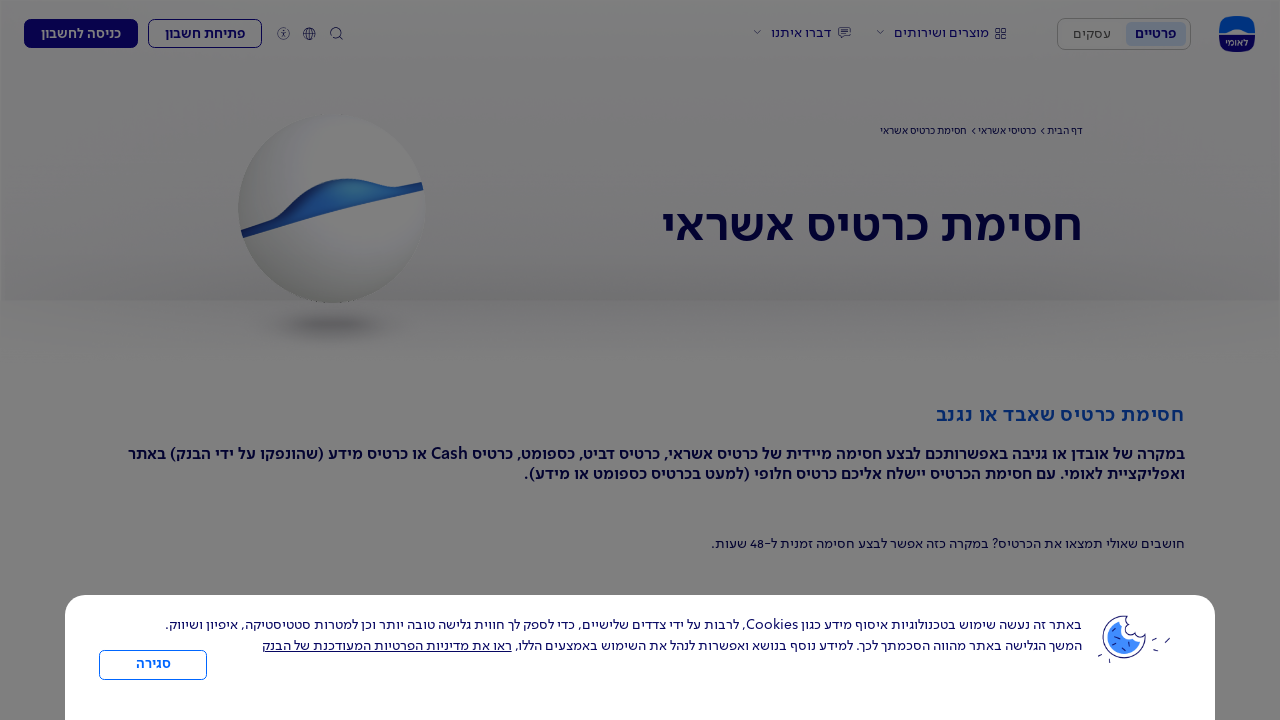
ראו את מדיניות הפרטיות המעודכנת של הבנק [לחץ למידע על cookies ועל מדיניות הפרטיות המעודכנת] (387, 646)
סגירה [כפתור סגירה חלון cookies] (153, 664)
